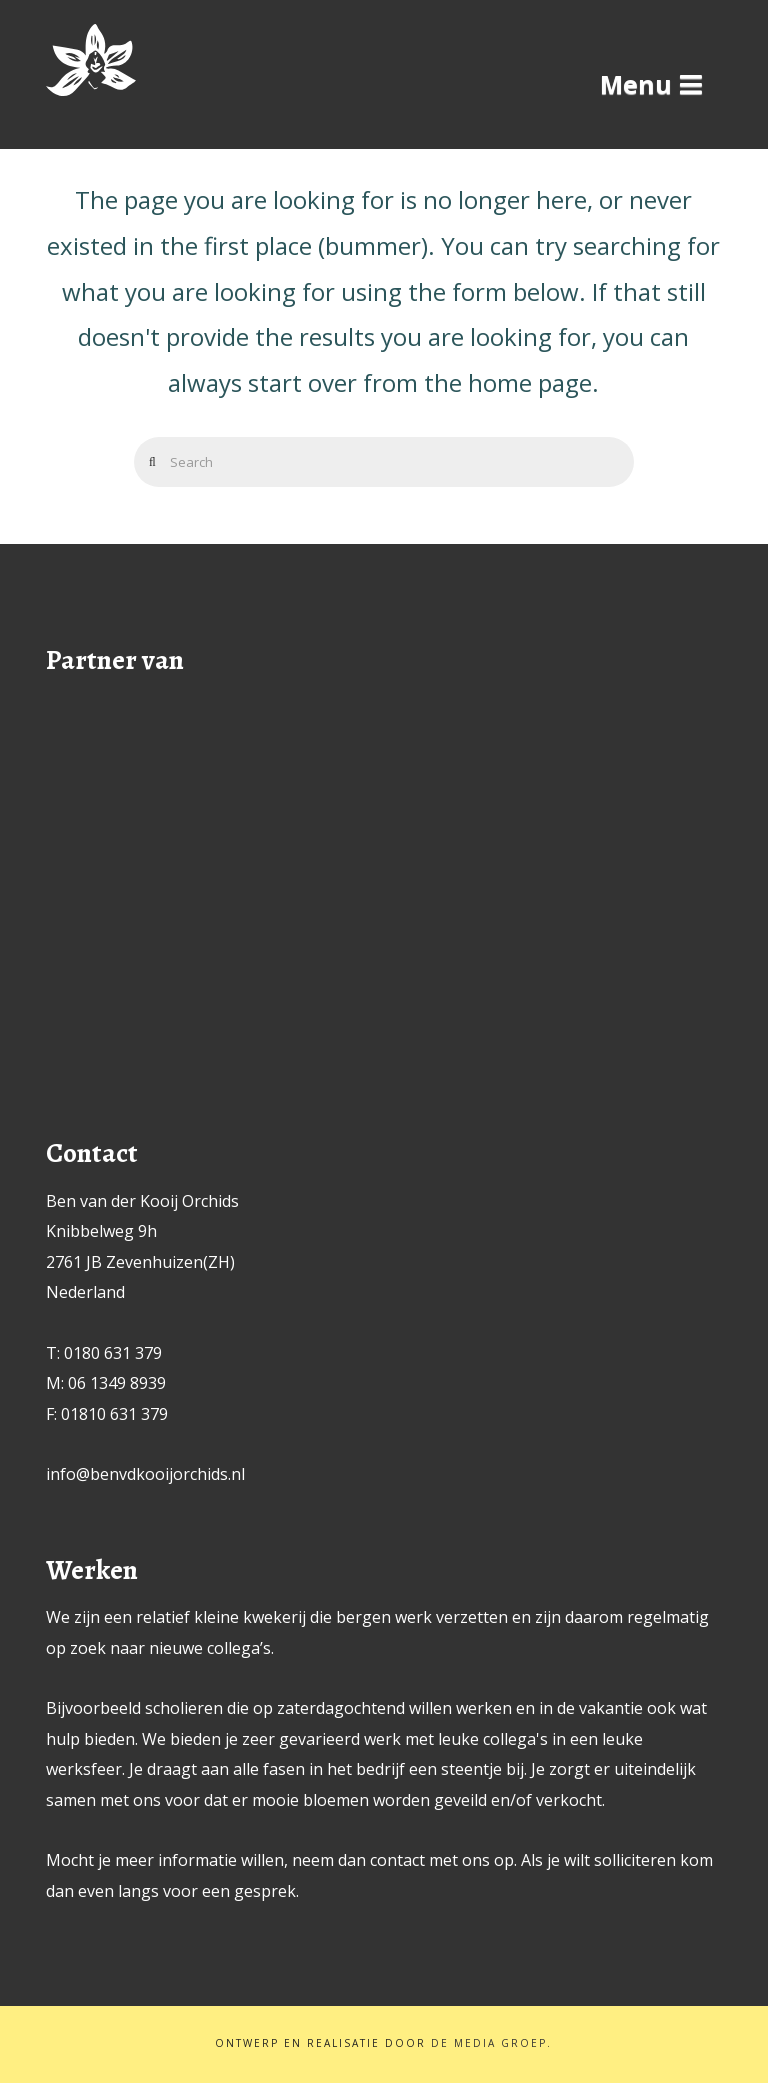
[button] (651, 84)
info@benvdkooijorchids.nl (145, 1474)
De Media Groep (489, 2043)
